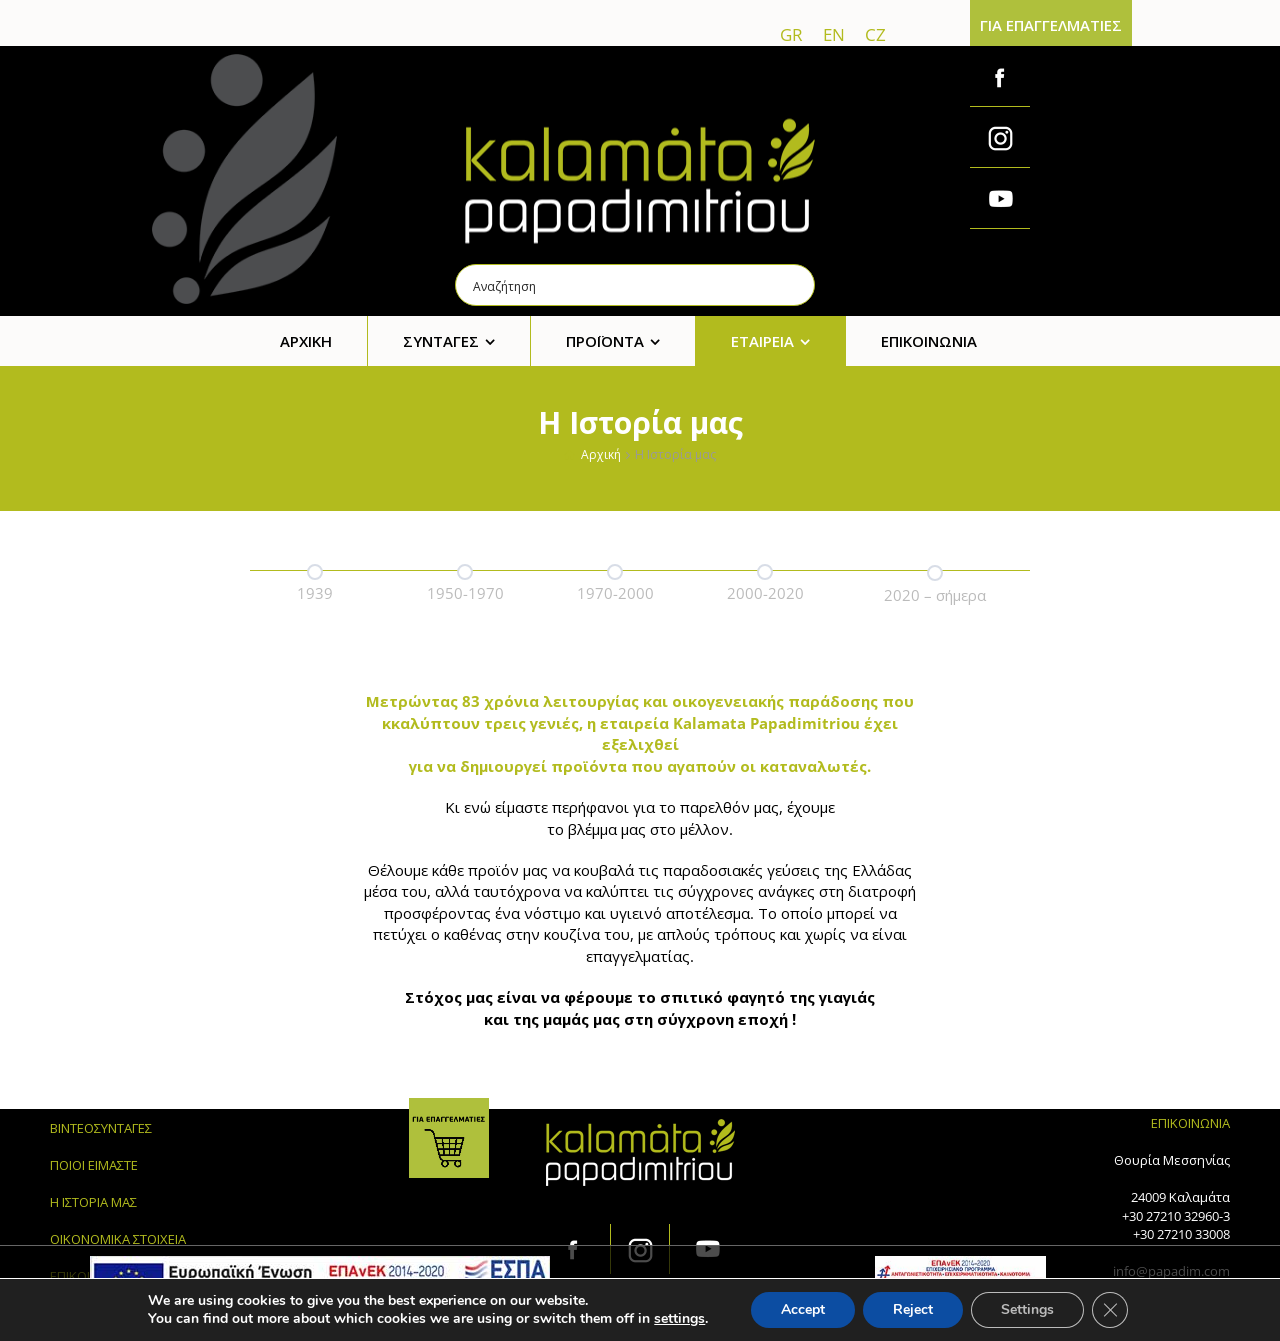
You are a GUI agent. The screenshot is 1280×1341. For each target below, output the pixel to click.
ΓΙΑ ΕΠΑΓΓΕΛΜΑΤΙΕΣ (1051, 25)
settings (679, 1319)
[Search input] (636, 285)
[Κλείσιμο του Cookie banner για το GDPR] (1110, 1310)
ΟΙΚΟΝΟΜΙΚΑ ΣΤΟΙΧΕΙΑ (118, 1239)
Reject (913, 1309)
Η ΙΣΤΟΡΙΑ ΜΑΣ (93, 1202)
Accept (803, 1309)
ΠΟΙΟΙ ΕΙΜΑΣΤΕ (94, 1165)
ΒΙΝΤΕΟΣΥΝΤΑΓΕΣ (101, 1128)
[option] (315, 580)
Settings (1027, 1309)
